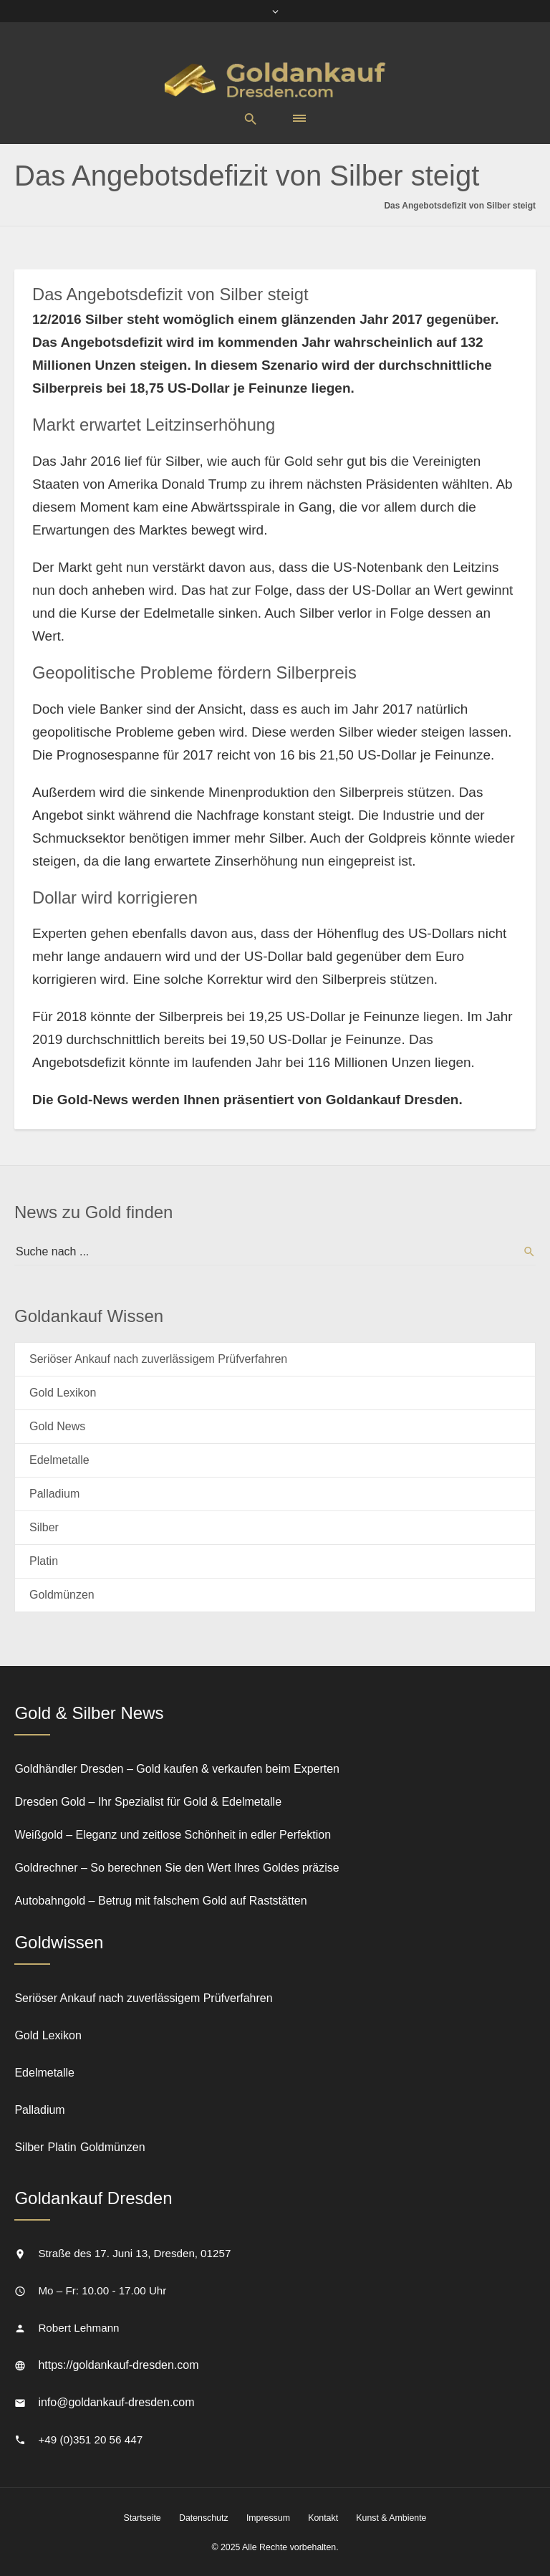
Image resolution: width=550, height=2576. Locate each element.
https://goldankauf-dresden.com (118, 2365)
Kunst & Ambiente (391, 2518)
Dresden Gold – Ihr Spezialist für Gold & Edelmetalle (147, 1802)
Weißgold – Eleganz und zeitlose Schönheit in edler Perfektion (172, 1835)
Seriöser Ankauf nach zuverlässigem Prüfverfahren (158, 1359)
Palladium (54, 1494)
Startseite (142, 2518)
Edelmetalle (59, 1460)
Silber (44, 1527)
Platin (43, 1561)
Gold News (57, 1426)
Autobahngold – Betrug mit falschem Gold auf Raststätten (160, 1901)
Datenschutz (203, 2518)
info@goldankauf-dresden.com (116, 2402)
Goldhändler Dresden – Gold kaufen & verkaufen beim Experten (176, 1769)
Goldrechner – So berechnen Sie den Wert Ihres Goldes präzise (176, 1868)
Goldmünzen (62, 1595)
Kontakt (323, 2518)
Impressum (268, 2518)
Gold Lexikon (62, 1393)
